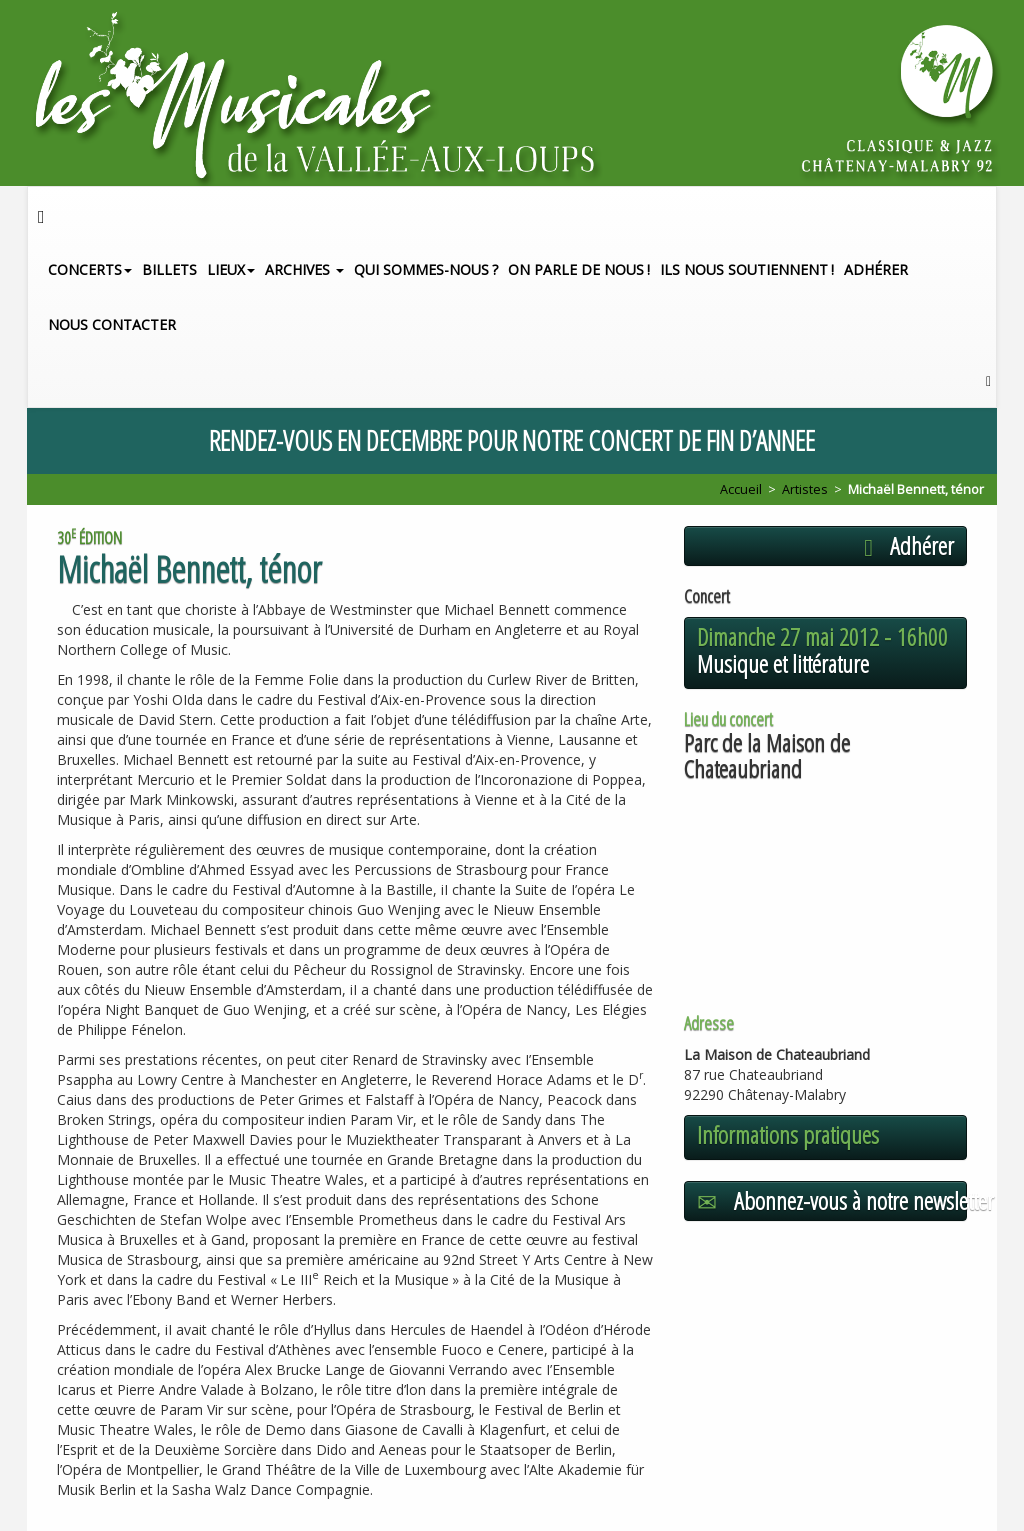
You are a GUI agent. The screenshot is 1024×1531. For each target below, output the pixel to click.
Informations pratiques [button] (788, 1135)
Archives (304, 269)
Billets (169, 269)
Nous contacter (112, 324)
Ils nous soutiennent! (747, 269)
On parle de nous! (579, 269)
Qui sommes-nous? (426, 269)
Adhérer (876, 269)
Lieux (231, 269)
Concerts (90, 269)
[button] (988, 379)
